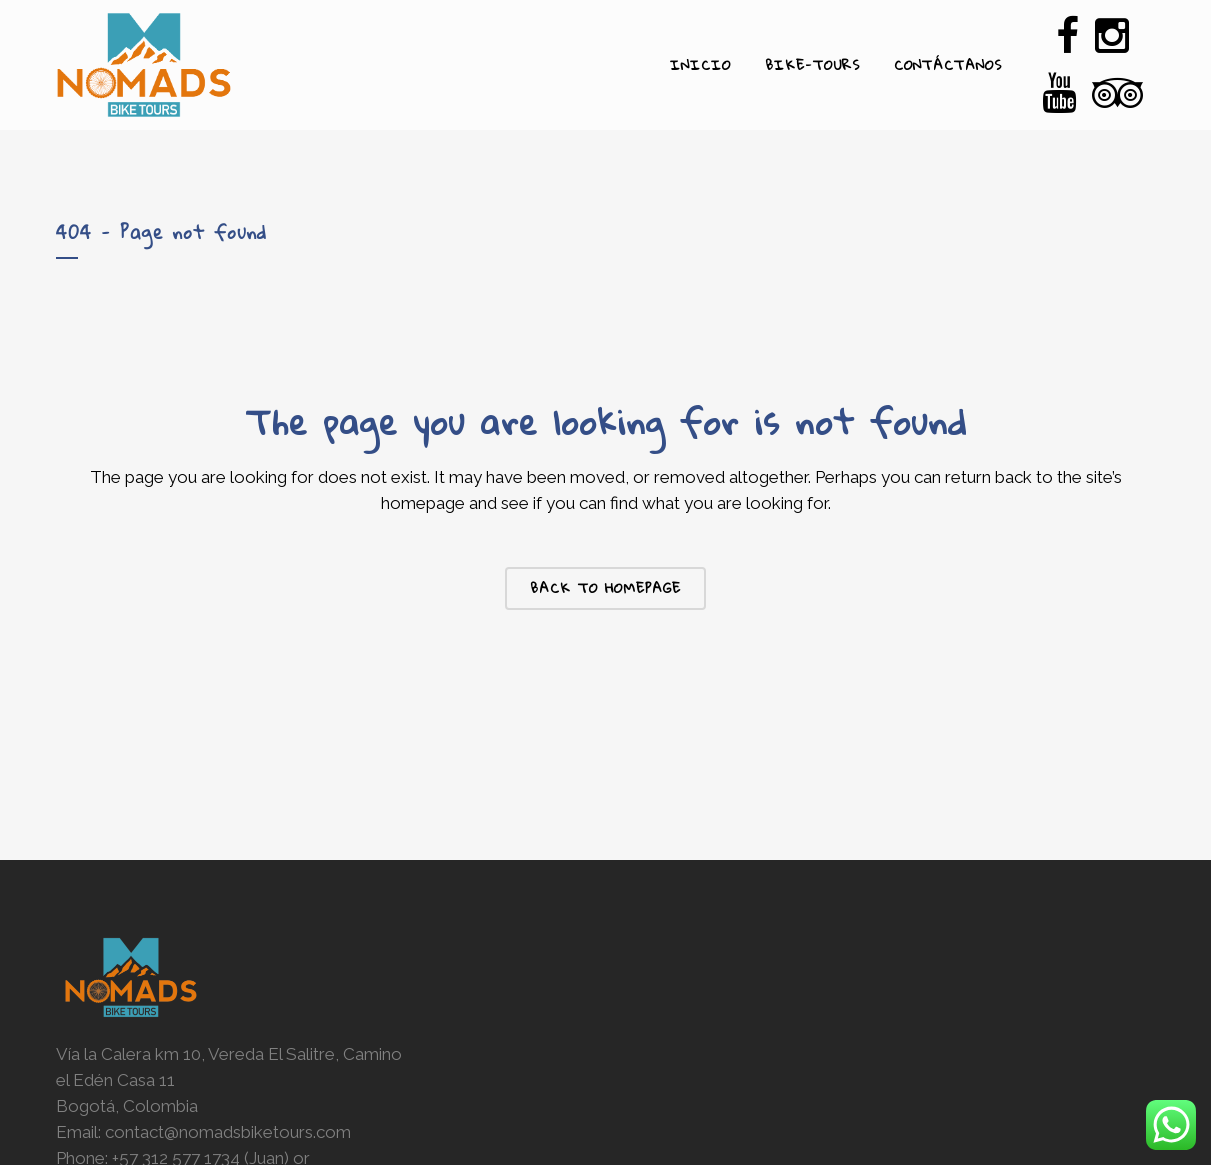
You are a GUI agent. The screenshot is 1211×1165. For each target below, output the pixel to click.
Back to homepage (605, 588)
